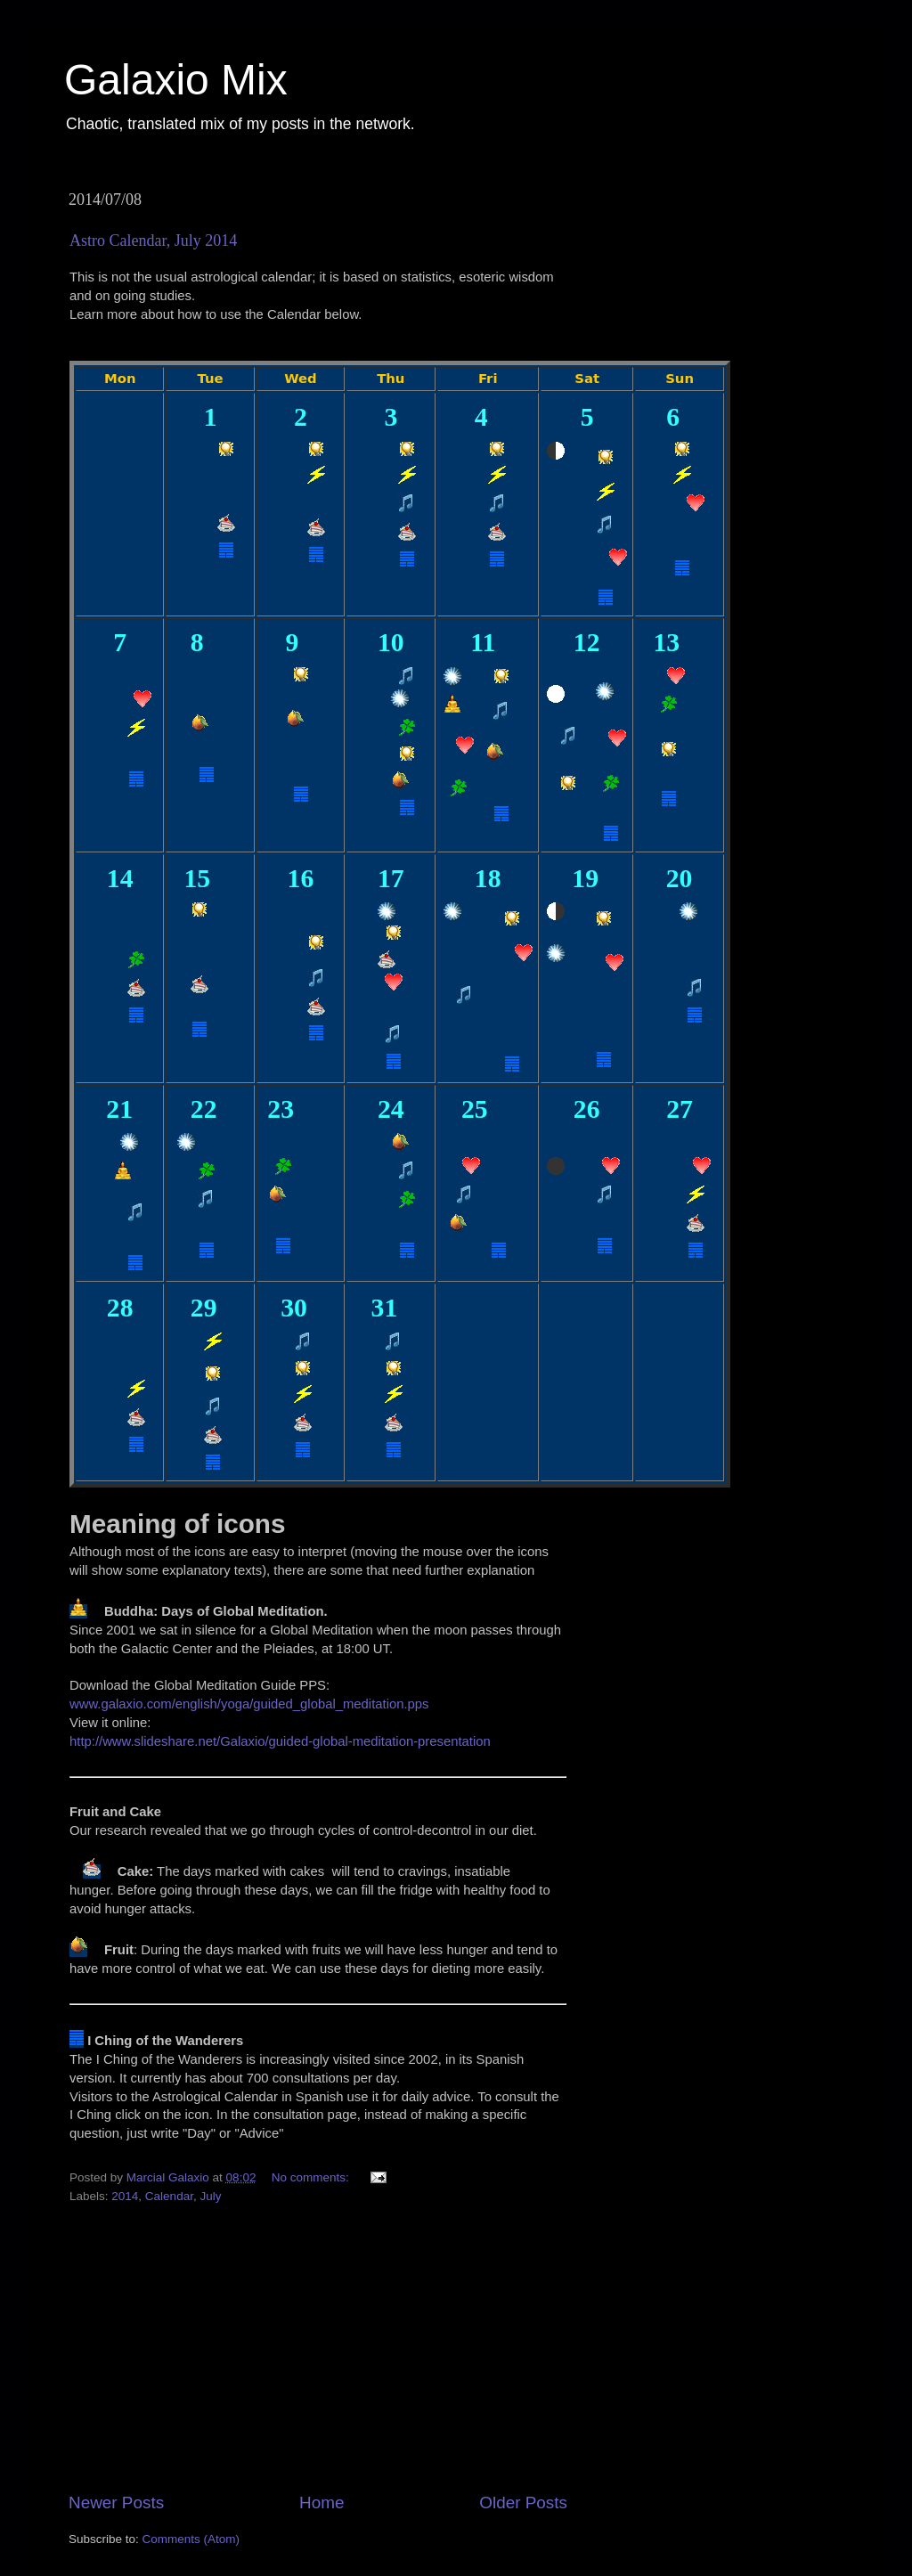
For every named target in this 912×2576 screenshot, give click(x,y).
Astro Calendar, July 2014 (153, 240)
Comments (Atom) (191, 2539)
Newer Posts (116, 2502)
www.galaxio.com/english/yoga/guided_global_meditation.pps (249, 1704)
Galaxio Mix (176, 79)
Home (321, 2502)
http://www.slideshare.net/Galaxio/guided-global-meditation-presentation (280, 1741)
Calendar (169, 2196)
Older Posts (523, 2502)
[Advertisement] (318, 2356)
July (210, 2196)
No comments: (312, 2177)
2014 (124, 2196)
